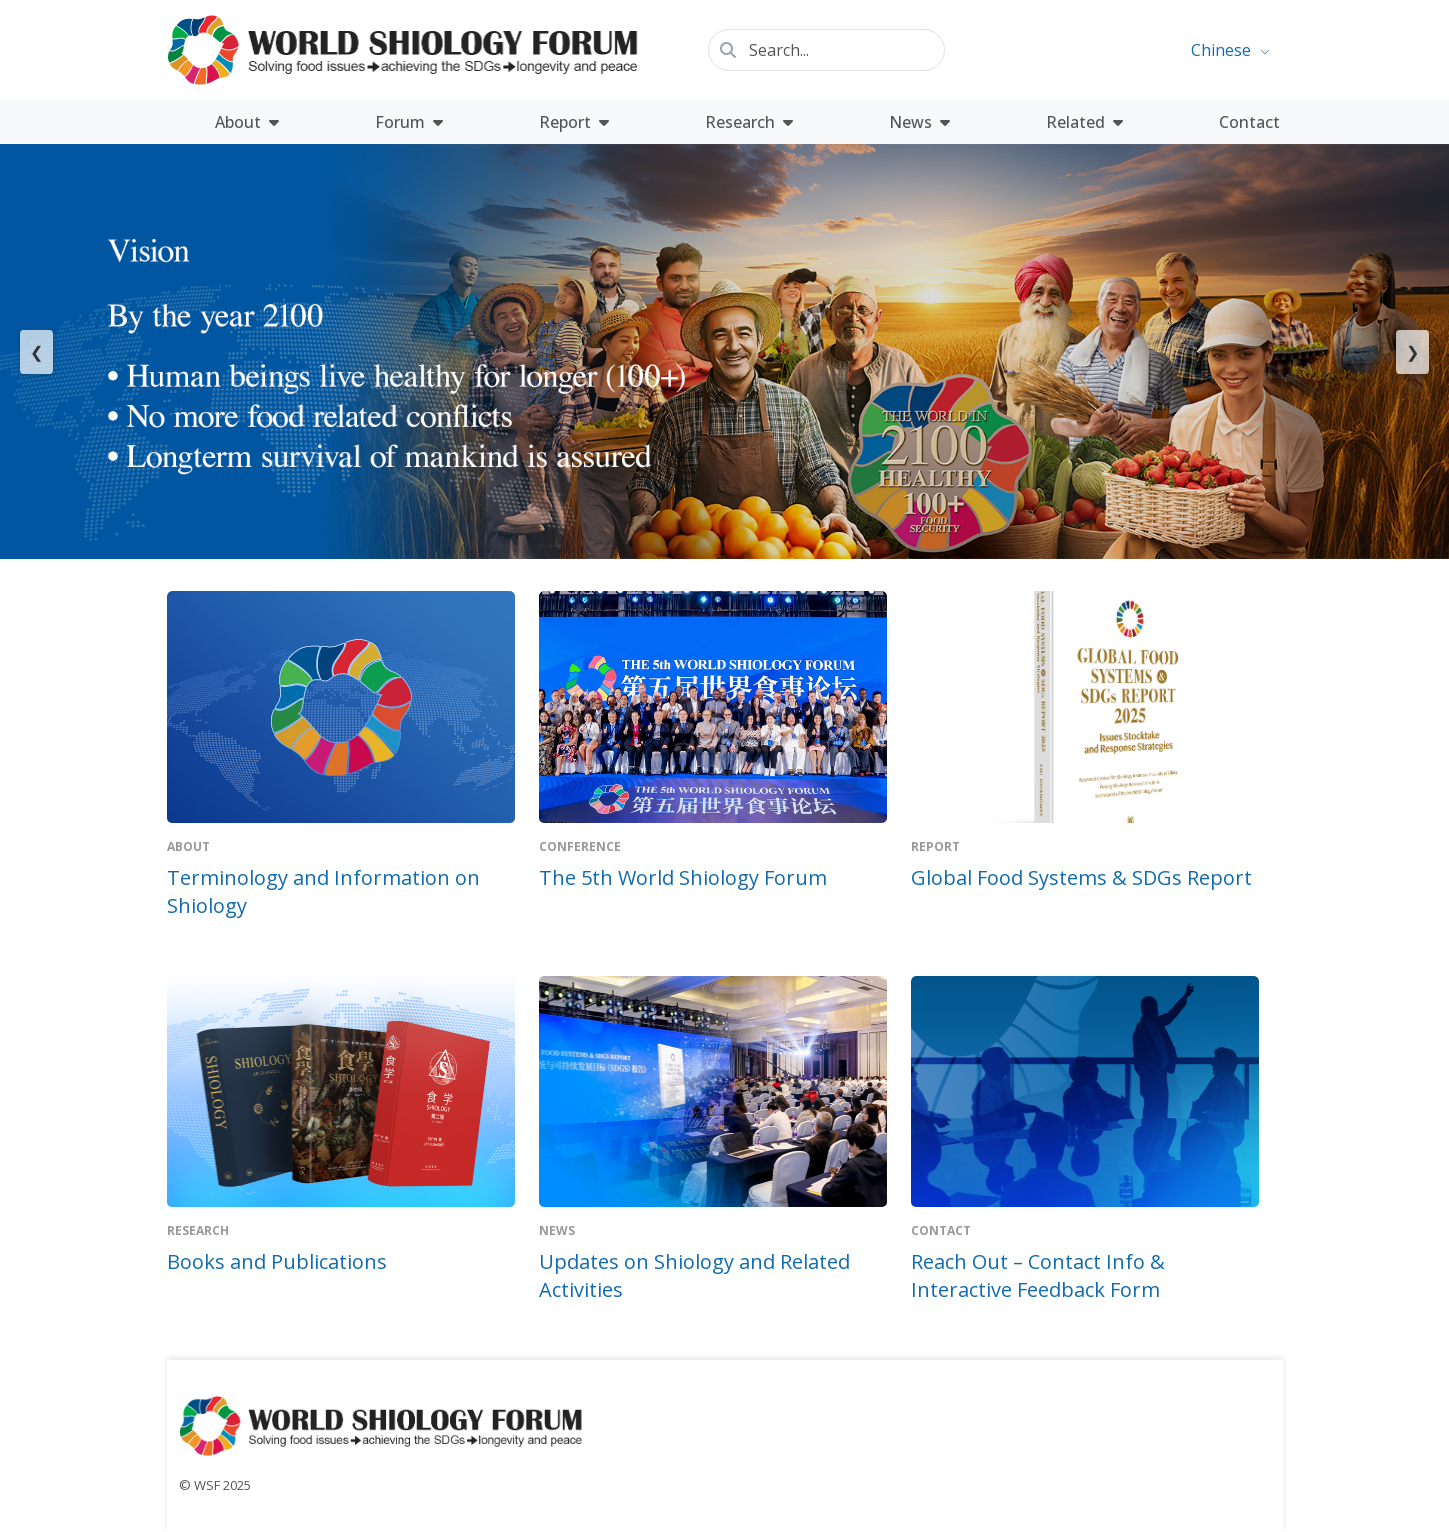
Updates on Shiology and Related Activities (694, 1275)
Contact (1249, 122)
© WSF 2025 (215, 1485)
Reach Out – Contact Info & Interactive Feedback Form (1038, 1275)
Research (749, 122)
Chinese (1221, 50)
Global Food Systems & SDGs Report (1081, 877)
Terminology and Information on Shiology (323, 891)
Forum (409, 122)
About (247, 122)
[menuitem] (1230, 50)
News (919, 122)
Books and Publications (277, 1261)
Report (574, 122)
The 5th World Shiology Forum (683, 877)
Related (1084, 122)
